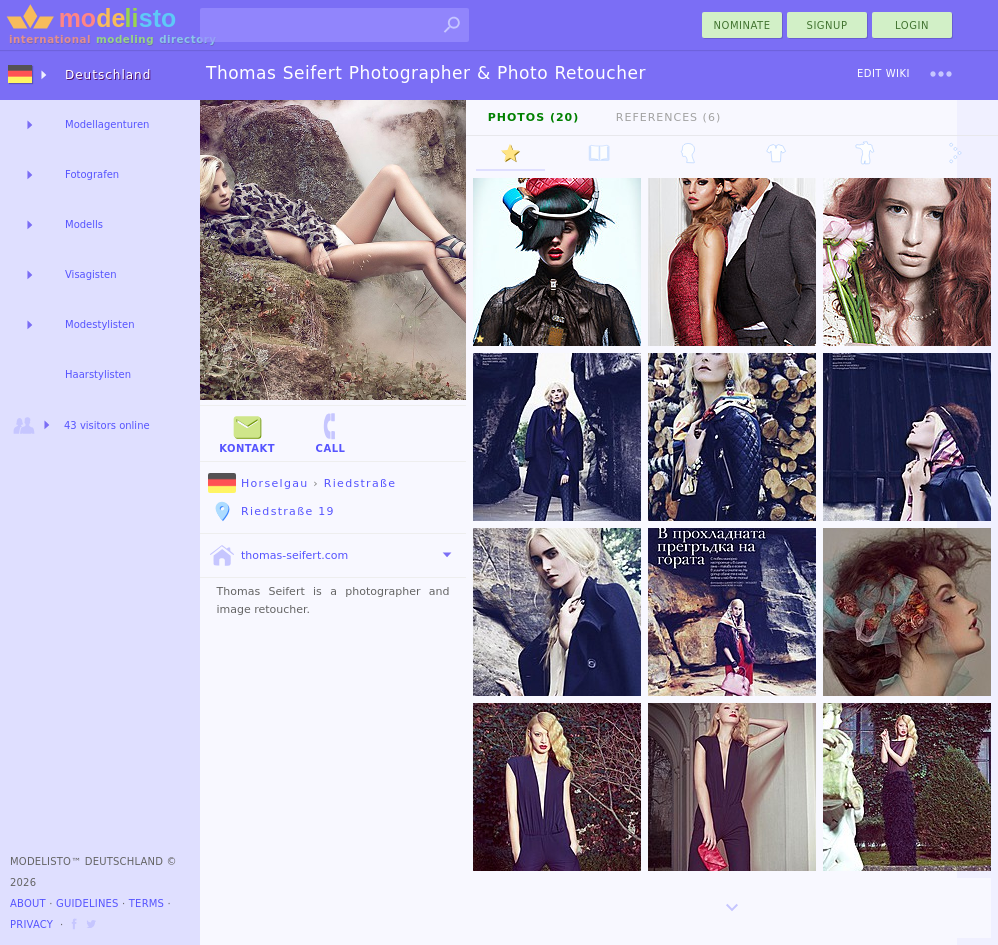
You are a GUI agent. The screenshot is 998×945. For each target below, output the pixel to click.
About (28, 903)
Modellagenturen (107, 124)
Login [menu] (912, 25)
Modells (84, 224)
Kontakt (247, 432)
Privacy (31, 924)
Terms (146, 903)
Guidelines (87, 903)
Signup (827, 25)
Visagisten (90, 274)
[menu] (941, 74)
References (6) (668, 117)
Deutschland (108, 75)
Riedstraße (360, 483)
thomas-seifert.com (278, 556)
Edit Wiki (883, 73)
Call (330, 432)
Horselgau (258, 483)
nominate (742, 25)
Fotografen (92, 174)
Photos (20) (534, 117)
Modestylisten (99, 324)
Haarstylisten (98, 374)
